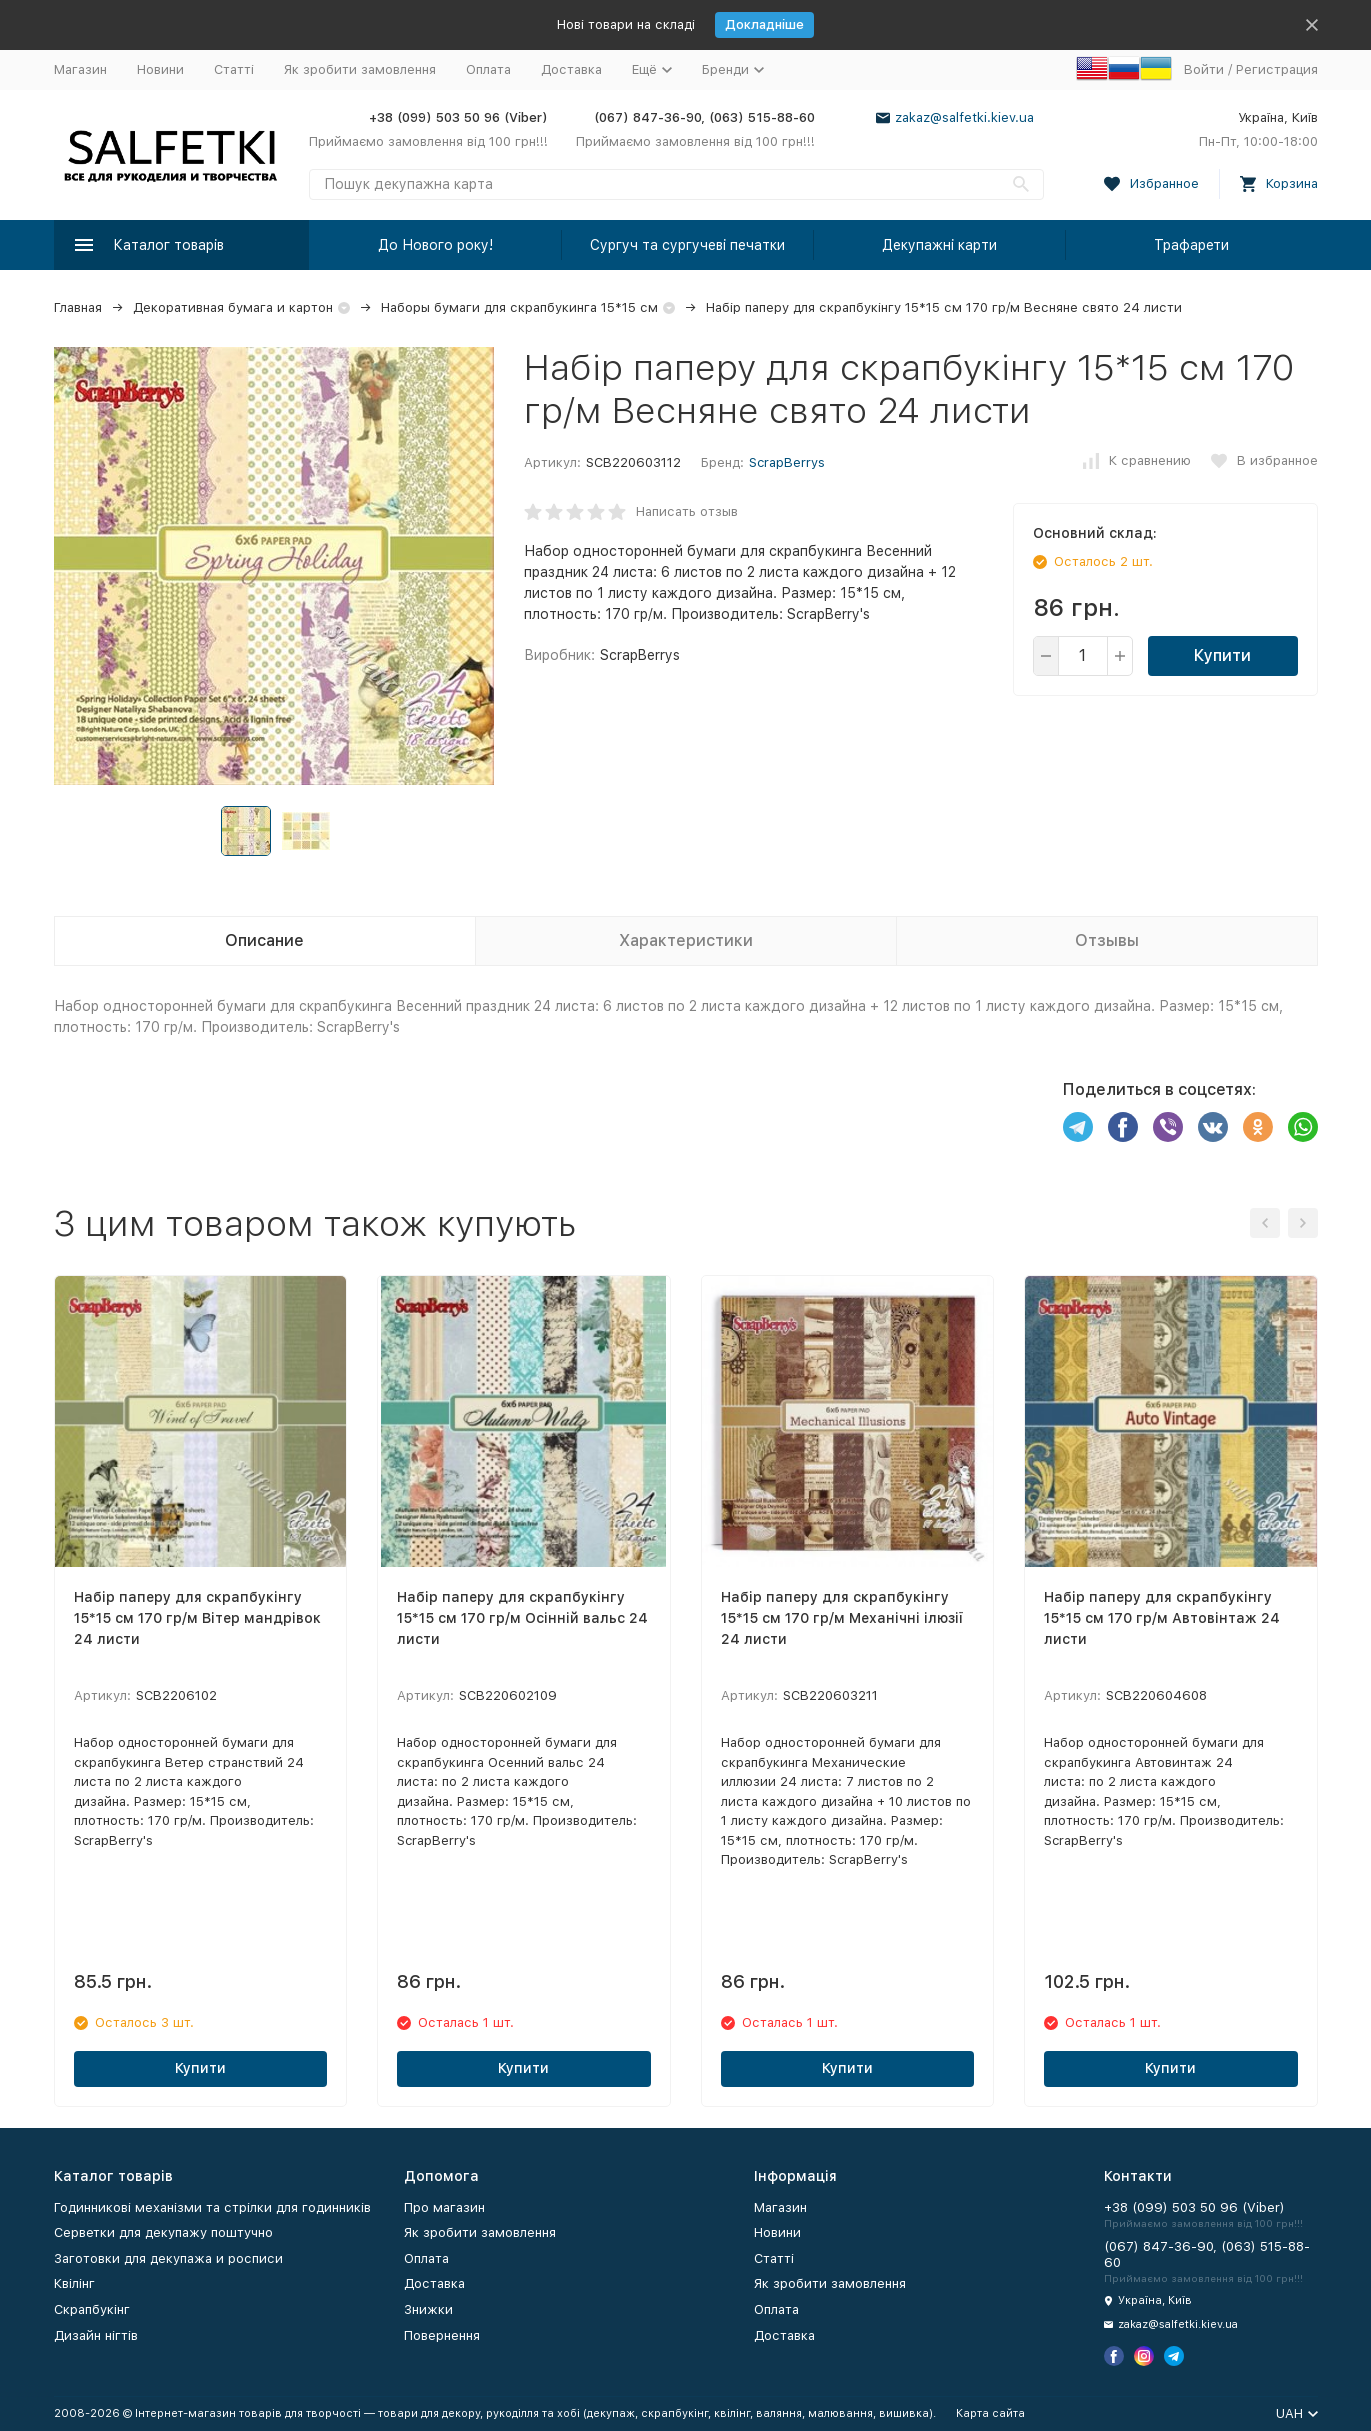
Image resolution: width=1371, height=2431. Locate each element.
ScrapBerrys (787, 462)
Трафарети (1191, 245)
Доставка (571, 69)
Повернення (442, 2335)
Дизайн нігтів (96, 2335)
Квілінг (74, 2283)
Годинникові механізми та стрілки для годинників (212, 2207)
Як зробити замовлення (360, 69)
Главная (78, 307)
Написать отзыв (687, 511)
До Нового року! (435, 245)
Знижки (428, 2309)
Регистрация (1277, 69)
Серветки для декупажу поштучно (163, 2232)
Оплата (488, 69)
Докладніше (764, 24)
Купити (1222, 655)
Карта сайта (990, 2413)
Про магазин (444, 2207)
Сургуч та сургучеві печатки (687, 245)
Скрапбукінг (92, 2309)
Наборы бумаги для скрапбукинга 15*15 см (519, 307)
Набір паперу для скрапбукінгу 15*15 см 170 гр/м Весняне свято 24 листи (944, 307)
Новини (160, 69)
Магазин (80, 69)
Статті (234, 69)
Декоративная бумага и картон (233, 307)
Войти (1204, 69)
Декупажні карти (939, 245)
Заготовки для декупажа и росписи (168, 2258)
